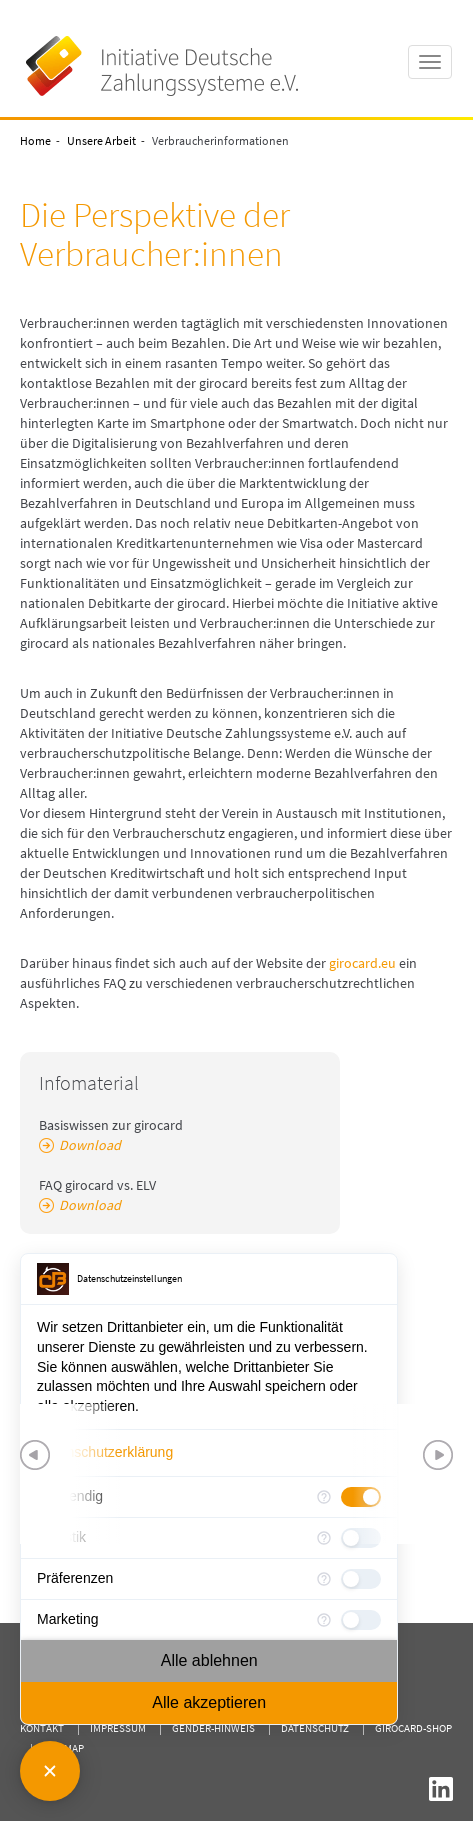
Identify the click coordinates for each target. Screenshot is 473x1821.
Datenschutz (315, 1728)
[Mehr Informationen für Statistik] (324, 1538)
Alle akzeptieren (209, 1702)
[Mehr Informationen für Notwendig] (324, 1497)
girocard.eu (364, 963)
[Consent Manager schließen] (50, 1771)
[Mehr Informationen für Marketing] (324, 1620)
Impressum (118, 1728)
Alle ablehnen (209, 1660)
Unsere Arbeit (101, 140)
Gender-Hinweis (213, 1728)
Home (35, 140)
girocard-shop (413, 1728)
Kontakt (42, 1728)
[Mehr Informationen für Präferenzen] (324, 1579)
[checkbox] (361, 1579)
